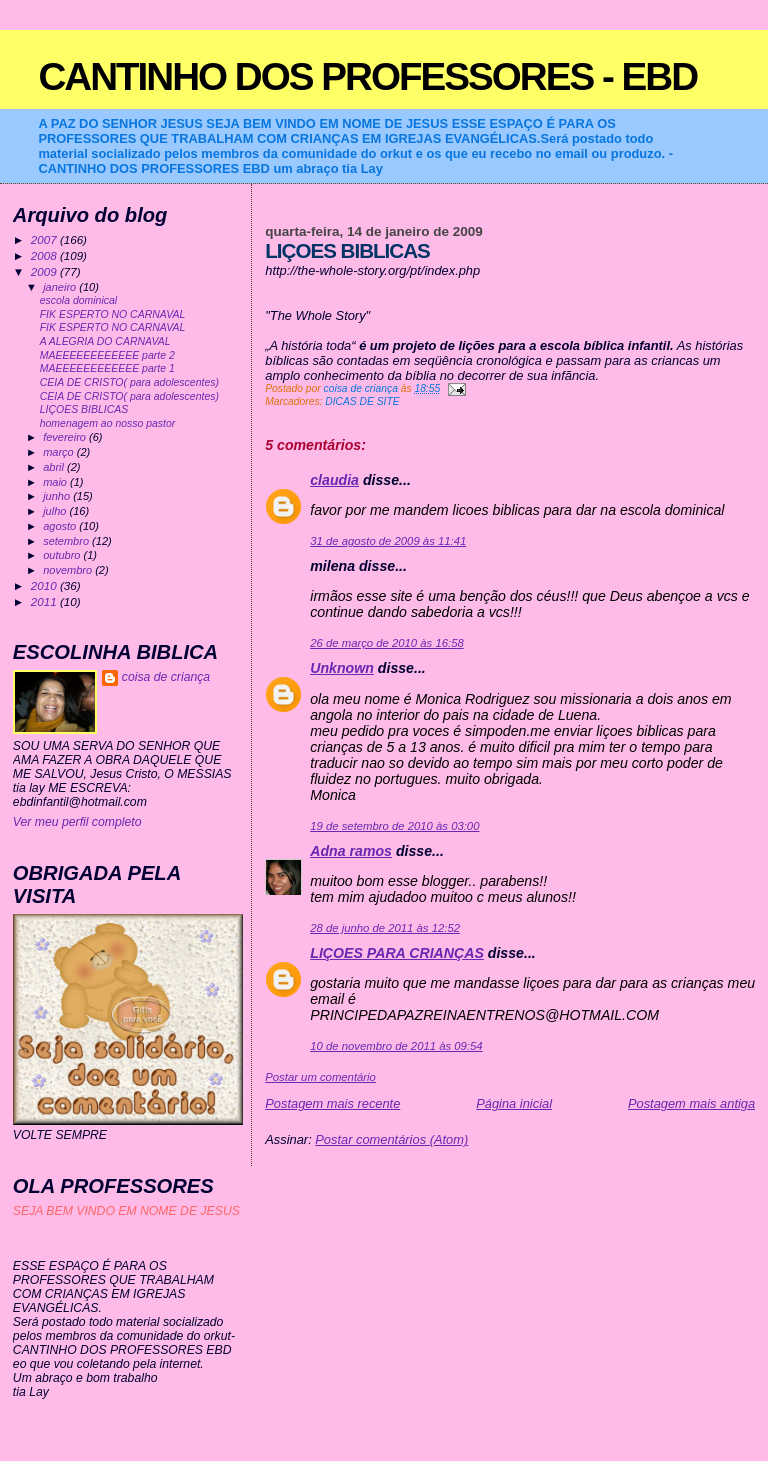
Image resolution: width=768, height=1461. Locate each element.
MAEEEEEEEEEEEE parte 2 (107, 355)
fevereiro (66, 437)
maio (56, 482)
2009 (45, 271)
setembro (67, 541)
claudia (334, 480)
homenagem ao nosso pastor (108, 423)
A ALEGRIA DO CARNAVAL (105, 341)
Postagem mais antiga (691, 1103)
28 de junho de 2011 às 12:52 (385, 928)
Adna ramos (351, 851)
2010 (45, 585)
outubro (63, 555)
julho (56, 511)
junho (58, 496)
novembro (69, 570)
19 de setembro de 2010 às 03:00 (394, 826)
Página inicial (514, 1103)
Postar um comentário (320, 1077)
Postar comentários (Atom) (391, 1139)
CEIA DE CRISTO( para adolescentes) (129, 382)
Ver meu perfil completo (77, 822)
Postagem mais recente (332, 1103)
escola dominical (78, 300)
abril (55, 467)
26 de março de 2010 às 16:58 (386, 643)
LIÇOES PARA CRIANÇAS (397, 953)
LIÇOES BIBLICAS (84, 409)
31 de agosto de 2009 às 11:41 (388, 541)
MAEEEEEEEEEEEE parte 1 (107, 368)
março (60, 452)
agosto (61, 526)
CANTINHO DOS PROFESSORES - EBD (367, 76)
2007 (45, 239)
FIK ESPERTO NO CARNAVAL (113, 314)
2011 (45, 601)
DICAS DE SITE (362, 401)
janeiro (61, 287)
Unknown (342, 668)
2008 (45, 255)
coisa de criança (166, 677)
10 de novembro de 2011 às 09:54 (396, 1046)
